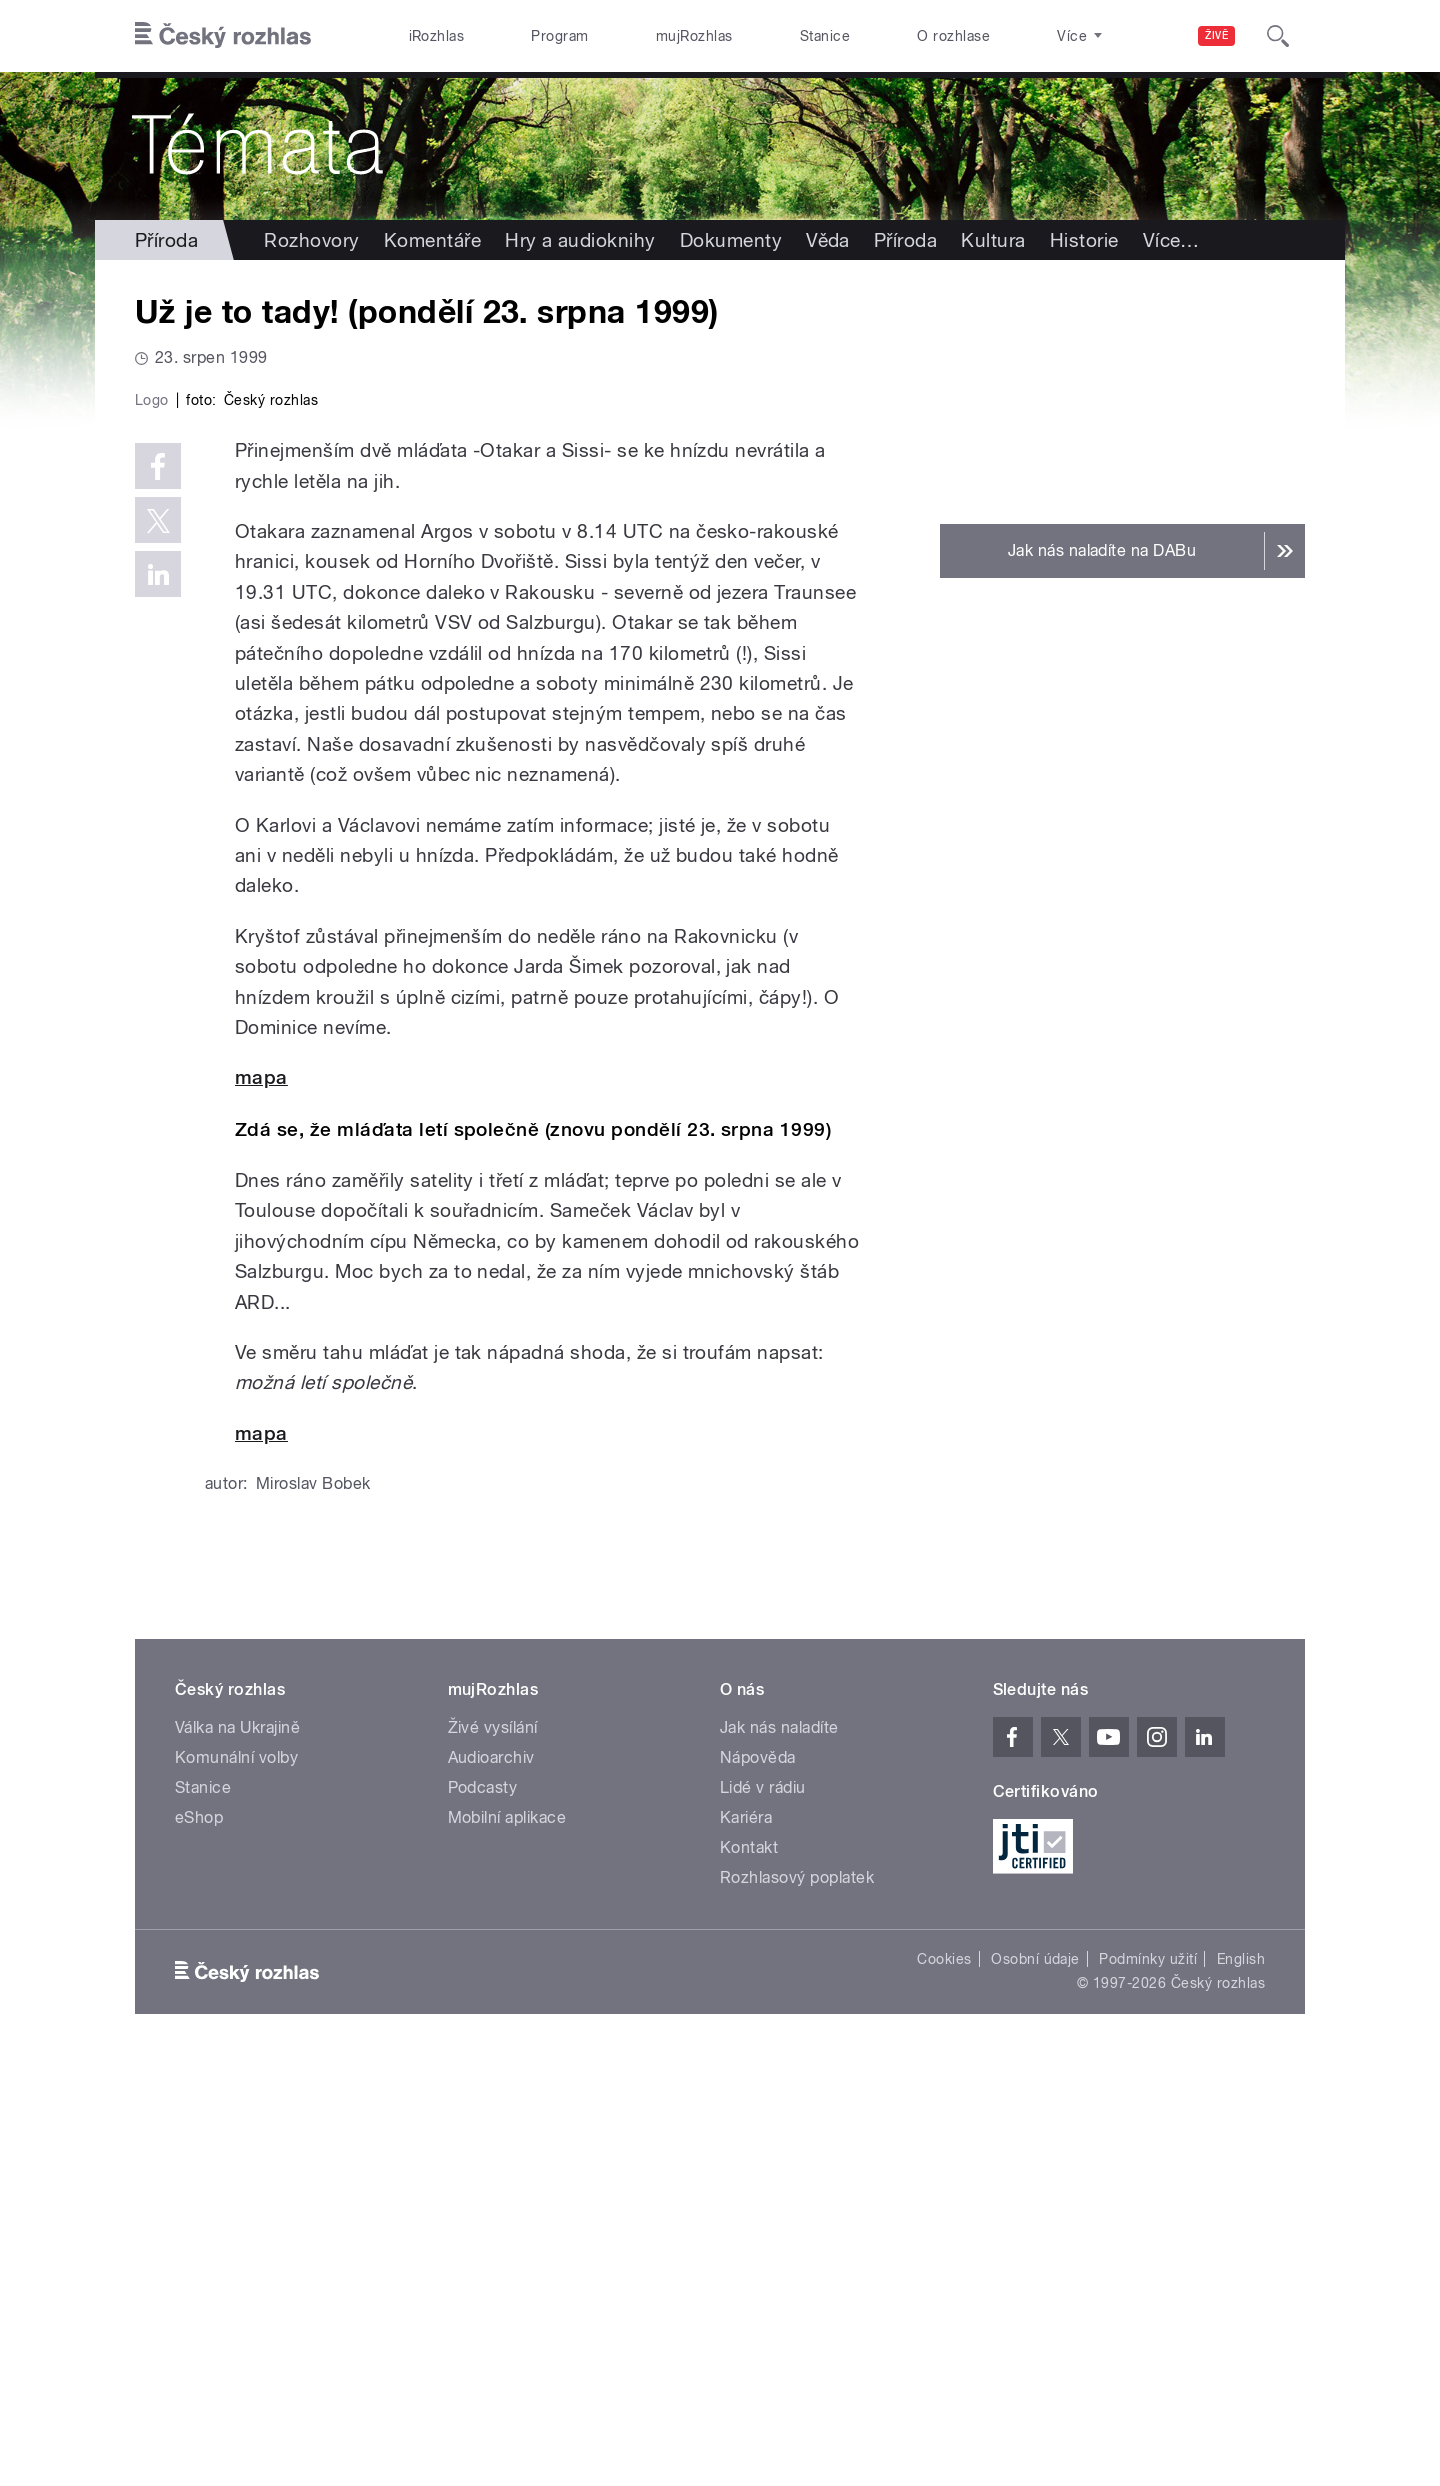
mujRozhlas (694, 36)
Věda (828, 240)
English (1241, 2384)
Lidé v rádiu (763, 2212)
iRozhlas (437, 36)
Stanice (825, 36)
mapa (261, 1502)
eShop (199, 2242)
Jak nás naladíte (779, 2152)
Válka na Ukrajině (237, 2152)
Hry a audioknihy (580, 240)
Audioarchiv (491, 2182)
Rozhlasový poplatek (797, 2302)
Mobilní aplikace (507, 2242)
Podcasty (483, 2212)
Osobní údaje (1035, 2384)
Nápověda (758, 2182)
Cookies (944, 2384)
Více (1171, 240)
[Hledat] (1278, 36)
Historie (1084, 240)
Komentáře (432, 240)
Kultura (993, 240)
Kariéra (746, 2242)
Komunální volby (236, 2182)
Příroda (166, 240)
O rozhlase (953, 36)
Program (559, 36)
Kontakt (749, 2272)
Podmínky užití (1148, 2384)
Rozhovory (311, 240)
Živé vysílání (493, 2152)
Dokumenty (731, 240)
